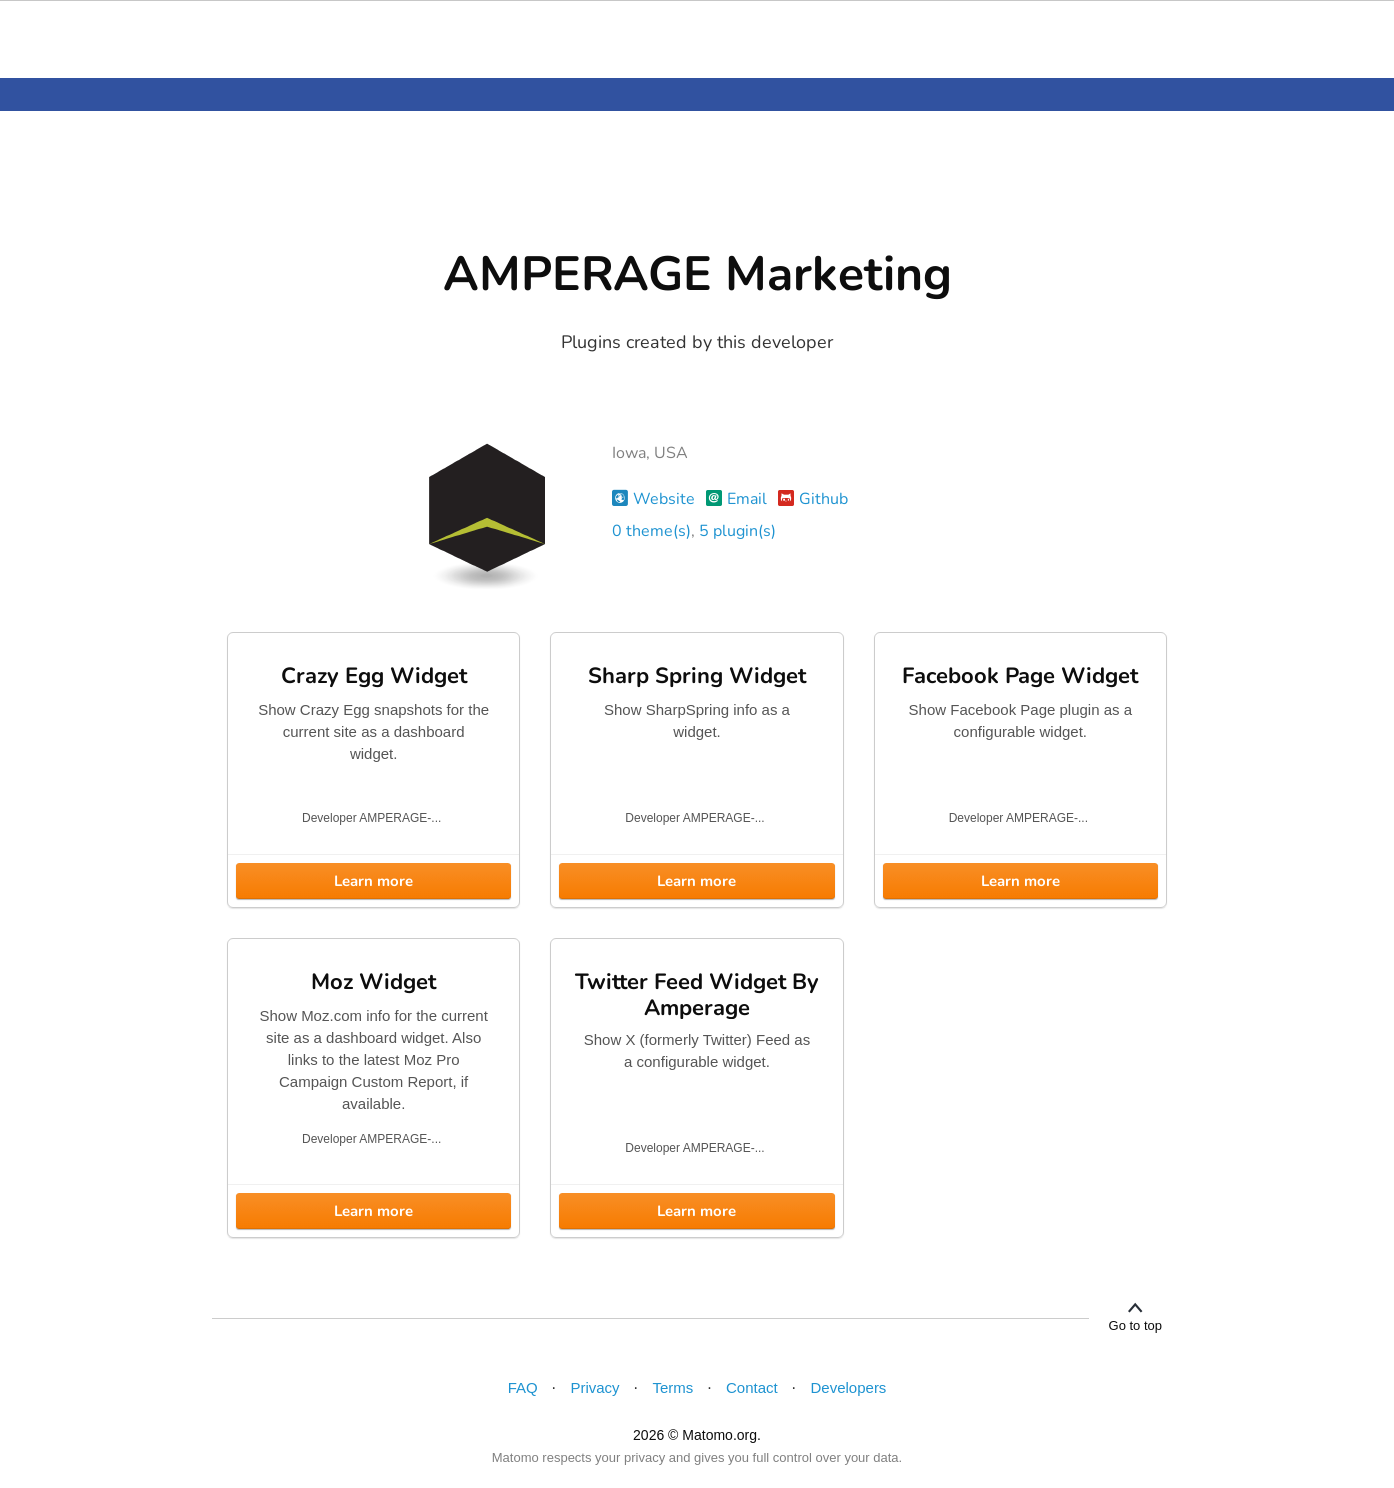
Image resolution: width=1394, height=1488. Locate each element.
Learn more (373, 881)
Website (653, 499)
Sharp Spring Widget (697, 676)
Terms (672, 1387)
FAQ (523, 1387)
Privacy (594, 1387)
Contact (752, 1387)
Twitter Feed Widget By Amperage (697, 995)
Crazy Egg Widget (374, 676)
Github (813, 499)
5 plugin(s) (737, 531)
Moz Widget (373, 982)
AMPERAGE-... (400, 818)
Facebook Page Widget (1020, 676)
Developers (849, 1387)
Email (736, 499)
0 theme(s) (651, 531)
